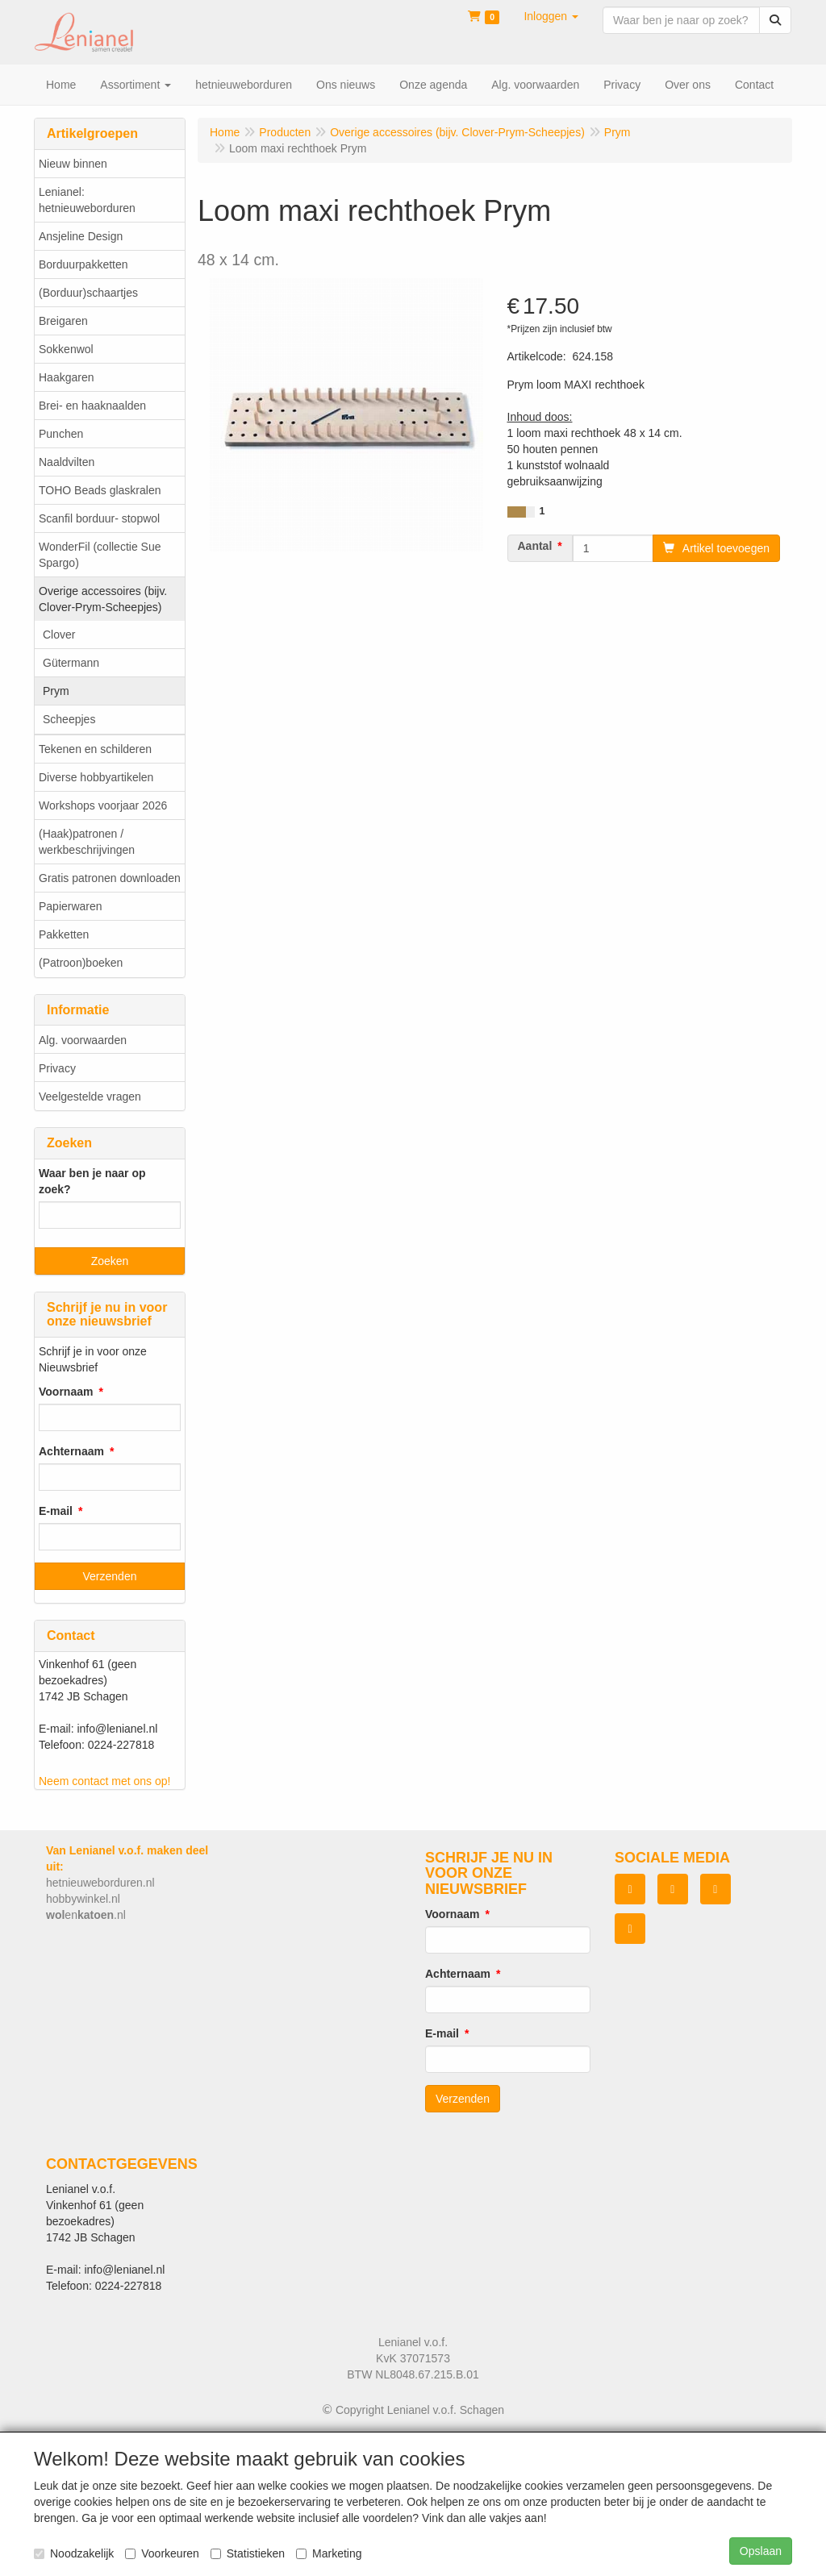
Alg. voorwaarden (83, 1040)
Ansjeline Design (81, 236)
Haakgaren (66, 377)
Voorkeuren (162, 2553)
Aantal (535, 545)
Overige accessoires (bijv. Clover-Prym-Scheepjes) (103, 599)
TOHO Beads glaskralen (100, 490)
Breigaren (63, 320)
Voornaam (66, 1391)
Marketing (328, 2553)
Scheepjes (69, 719)
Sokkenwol (66, 349)
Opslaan (761, 2551)
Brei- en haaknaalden (92, 405)
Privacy (57, 1068)
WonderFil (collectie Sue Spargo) (100, 554)
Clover (59, 634)
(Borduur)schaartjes (88, 292)
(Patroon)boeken (81, 962)
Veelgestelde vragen (90, 1096)
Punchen (61, 433)
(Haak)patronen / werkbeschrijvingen (87, 841)
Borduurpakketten (83, 264)
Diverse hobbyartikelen (96, 777)
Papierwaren (70, 906)
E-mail (56, 1510)
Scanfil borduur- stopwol (99, 518)
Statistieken (248, 2553)
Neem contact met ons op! (104, 1781)
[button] (550, 16)
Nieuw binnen (73, 163)
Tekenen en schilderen (95, 749)
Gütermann (71, 662)
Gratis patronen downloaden (110, 878)
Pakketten (64, 934)
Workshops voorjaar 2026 (103, 805)
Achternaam (71, 1451)
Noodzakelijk (74, 2553)
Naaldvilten (66, 462)
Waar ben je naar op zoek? (92, 1181)
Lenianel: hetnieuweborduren (87, 199)
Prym (56, 691)
